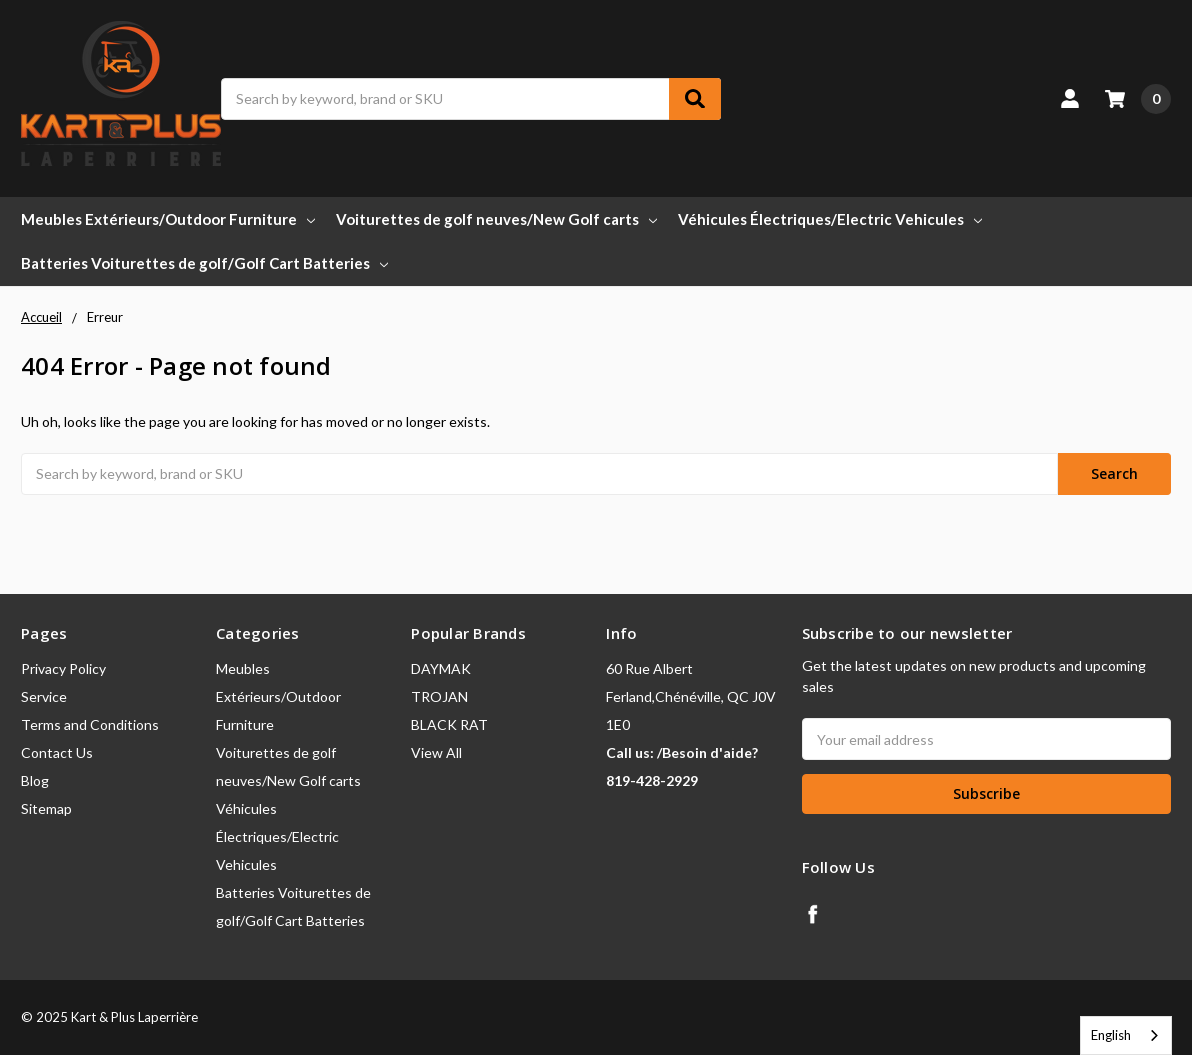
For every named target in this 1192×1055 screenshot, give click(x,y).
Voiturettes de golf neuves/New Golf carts (496, 219)
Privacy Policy (63, 668)
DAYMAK (441, 668)
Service (44, 696)
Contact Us (57, 752)
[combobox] (1126, 1035)
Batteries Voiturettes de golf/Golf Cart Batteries (204, 263)
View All (436, 752)
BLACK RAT (449, 724)
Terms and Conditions (90, 724)
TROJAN (439, 696)
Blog (35, 780)
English (1111, 1035)
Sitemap (46, 808)
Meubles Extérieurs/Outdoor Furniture (168, 219)
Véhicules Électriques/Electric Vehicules (830, 219)
